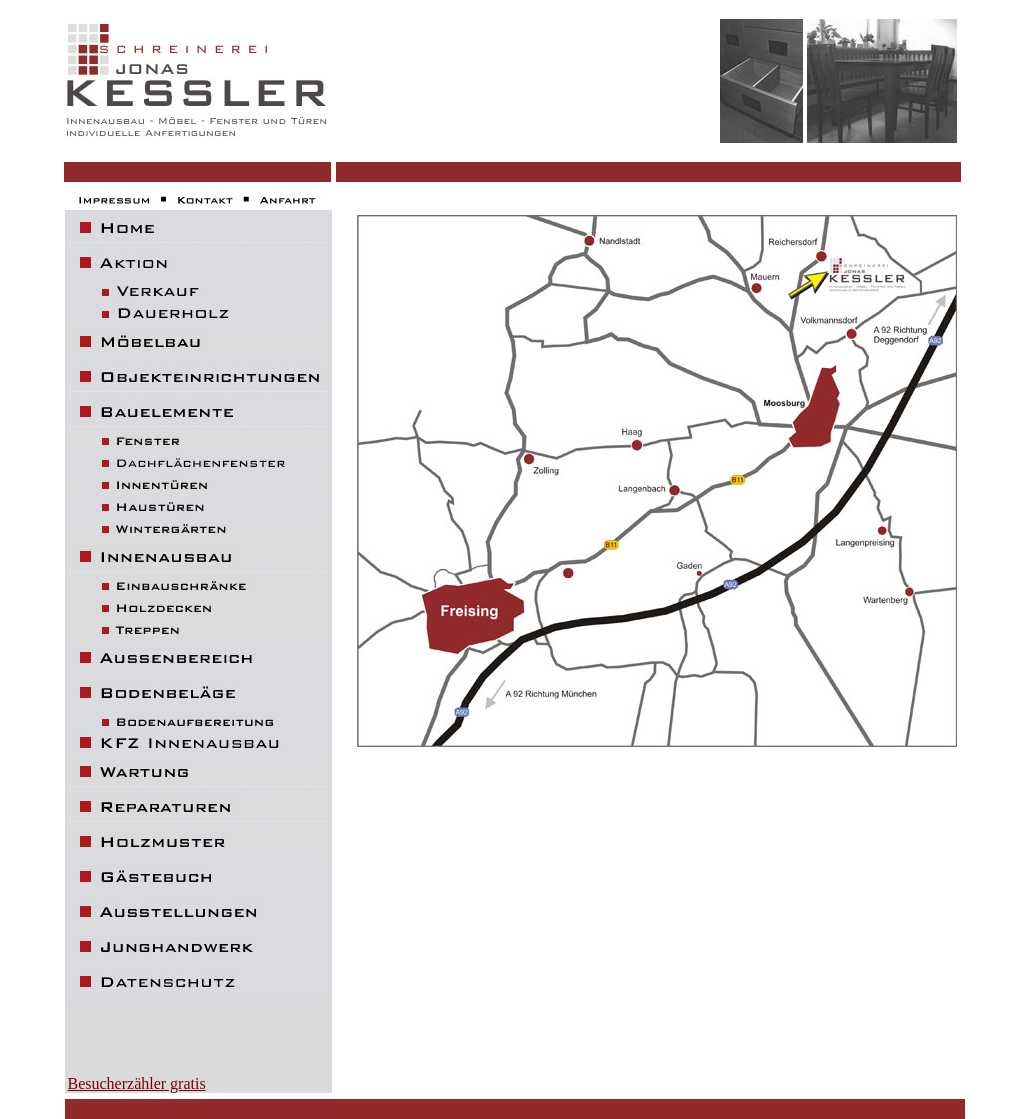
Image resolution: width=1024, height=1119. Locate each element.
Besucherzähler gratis (137, 1083)
